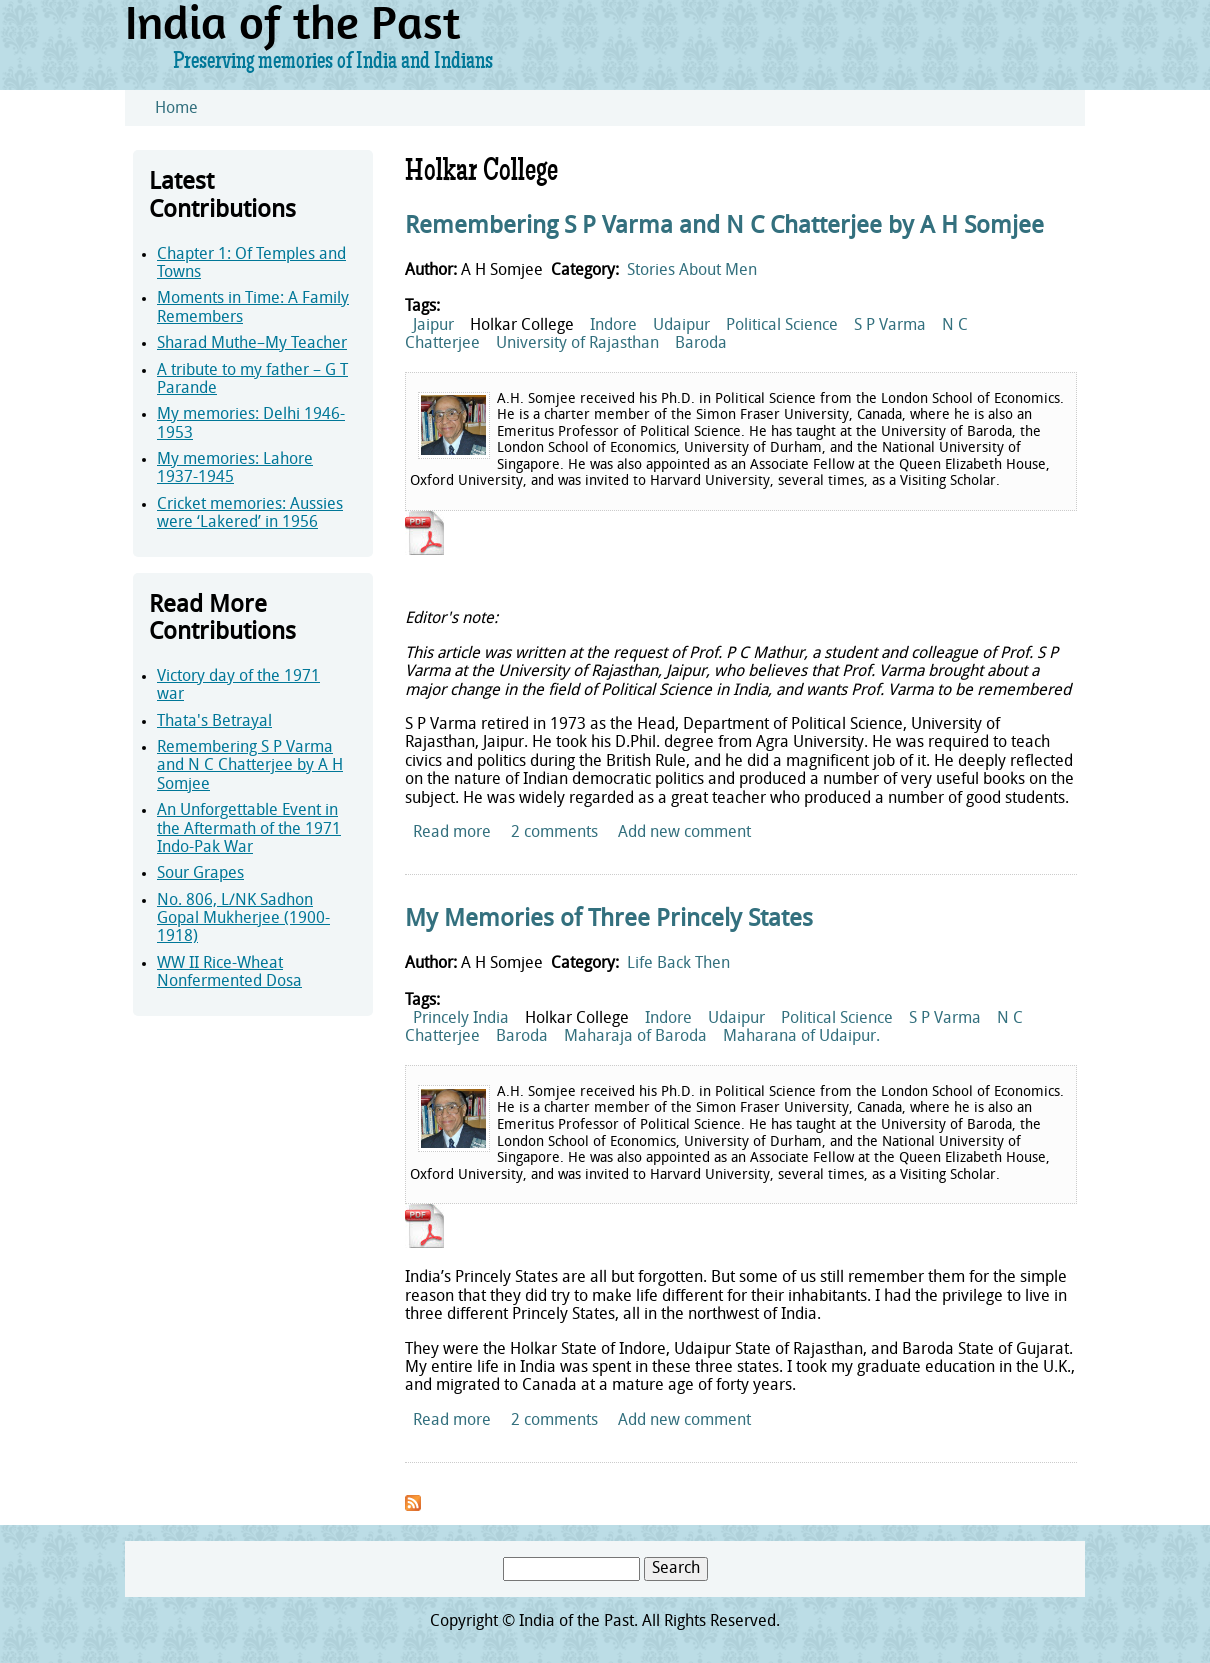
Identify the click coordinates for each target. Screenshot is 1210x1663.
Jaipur (433, 326)
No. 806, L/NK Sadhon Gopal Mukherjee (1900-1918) (243, 919)
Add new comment (684, 833)
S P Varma (890, 326)
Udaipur (681, 326)
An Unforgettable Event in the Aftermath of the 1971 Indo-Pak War (249, 829)
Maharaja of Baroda (635, 1037)
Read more (452, 833)
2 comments (554, 833)
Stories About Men (692, 271)
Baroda (701, 344)
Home (176, 109)
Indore (613, 326)
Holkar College (522, 326)
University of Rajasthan (577, 344)
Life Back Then (678, 964)
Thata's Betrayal (214, 722)
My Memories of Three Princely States (609, 920)
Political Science (782, 326)
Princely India (461, 1019)
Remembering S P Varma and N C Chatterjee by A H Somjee (250, 766)
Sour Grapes (200, 874)
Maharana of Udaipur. (801, 1037)
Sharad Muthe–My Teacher (252, 344)
